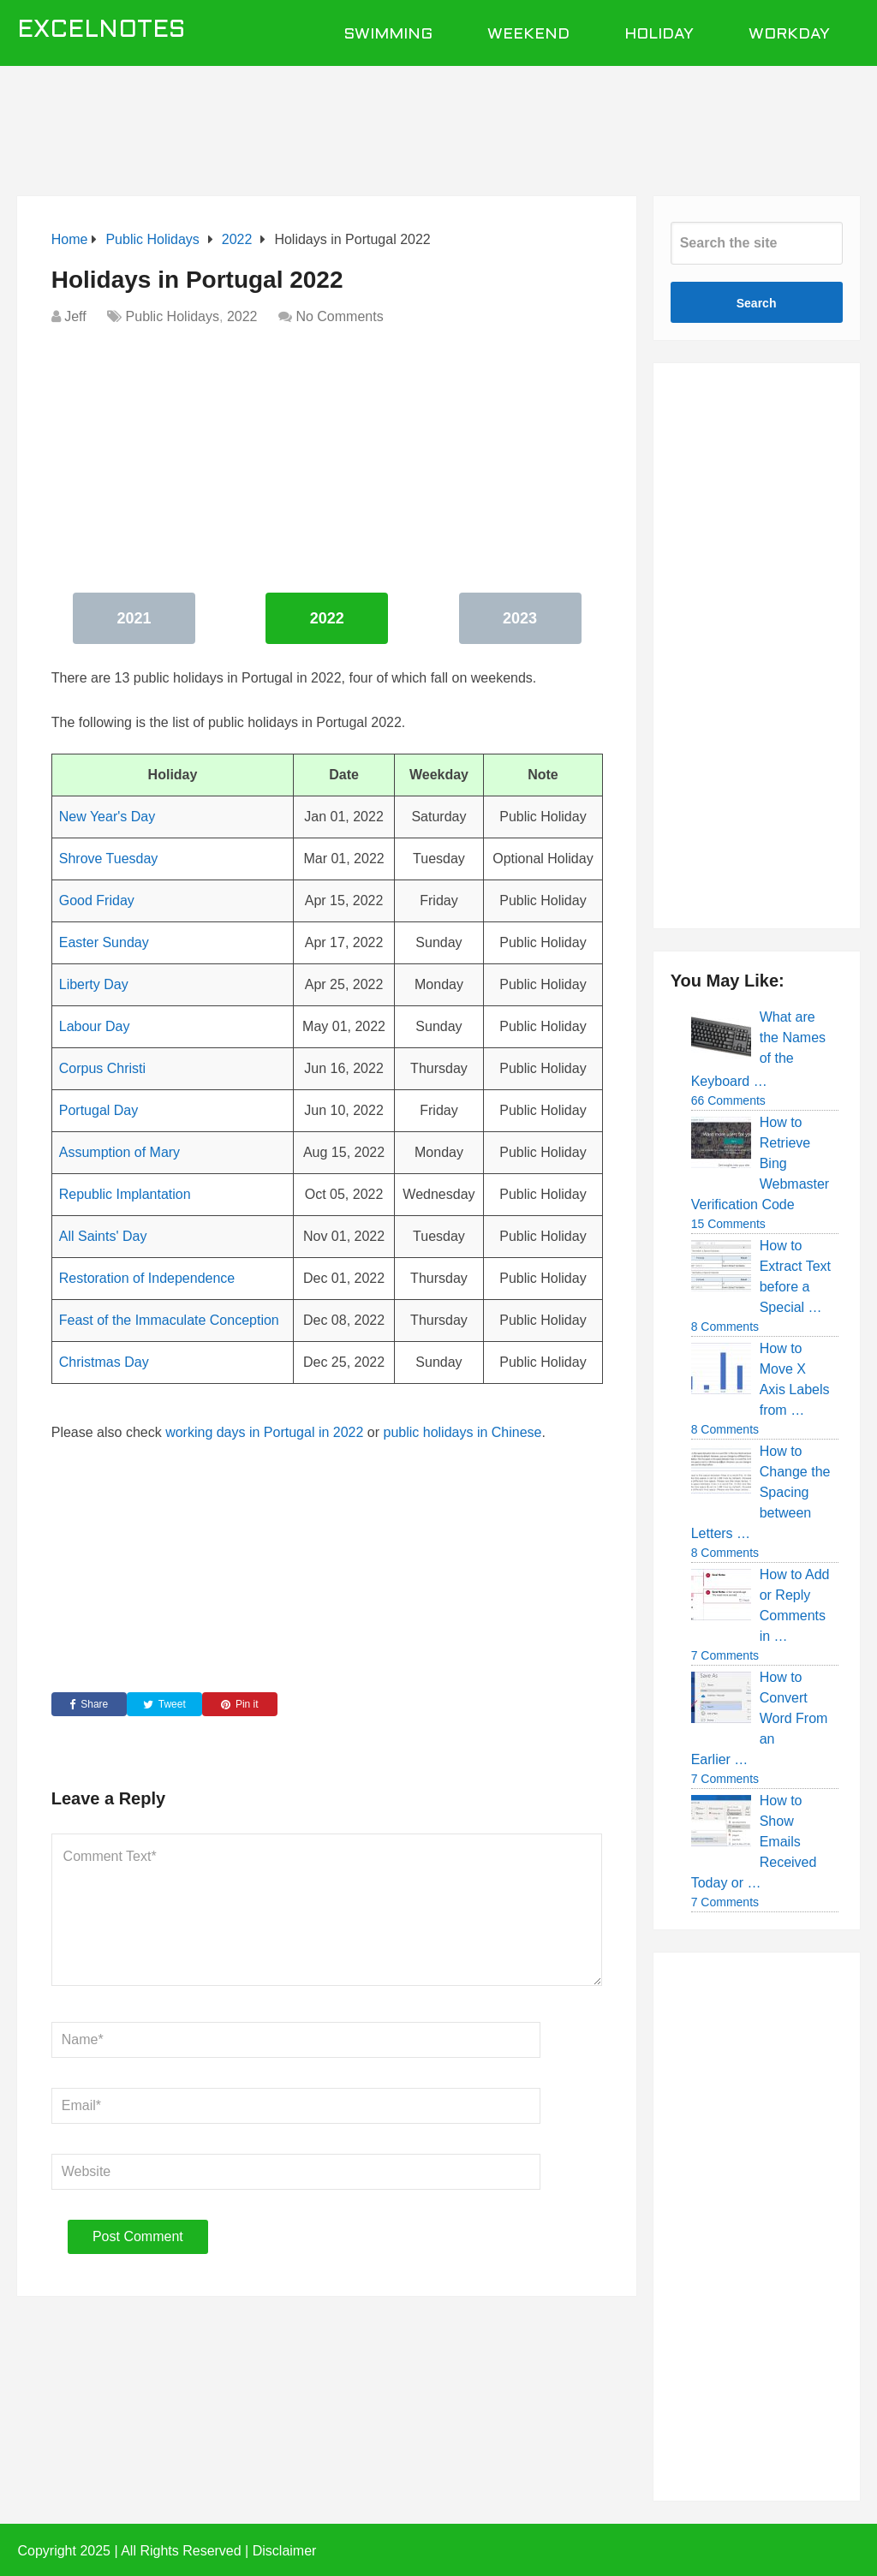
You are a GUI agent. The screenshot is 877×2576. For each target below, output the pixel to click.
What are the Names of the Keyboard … (758, 1049)
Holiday (659, 34)
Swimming (388, 34)
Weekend (528, 34)
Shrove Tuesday (108, 858)
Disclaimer (285, 2550)
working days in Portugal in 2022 (264, 1432)
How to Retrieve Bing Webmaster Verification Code (760, 1163)
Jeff (75, 316)
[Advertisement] (438, 121)
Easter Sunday (104, 942)
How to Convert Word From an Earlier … (759, 1718)
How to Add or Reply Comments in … (795, 1605)
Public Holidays (172, 316)
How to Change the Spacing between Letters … (761, 1492)
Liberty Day (93, 984)
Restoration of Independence (147, 1278)
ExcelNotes (101, 31)
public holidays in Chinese (463, 1432)
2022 (242, 316)
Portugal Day (99, 1110)
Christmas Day (104, 1362)
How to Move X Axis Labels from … (795, 1379)
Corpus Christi (102, 1068)
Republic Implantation (125, 1194)
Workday (789, 34)
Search (757, 303)
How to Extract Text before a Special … (795, 1276)
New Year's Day (107, 816)
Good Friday (96, 900)
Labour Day (94, 1026)
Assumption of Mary (119, 1152)
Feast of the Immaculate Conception (169, 1320)
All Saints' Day (103, 1236)
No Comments (339, 316)
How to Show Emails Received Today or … (754, 1841)
